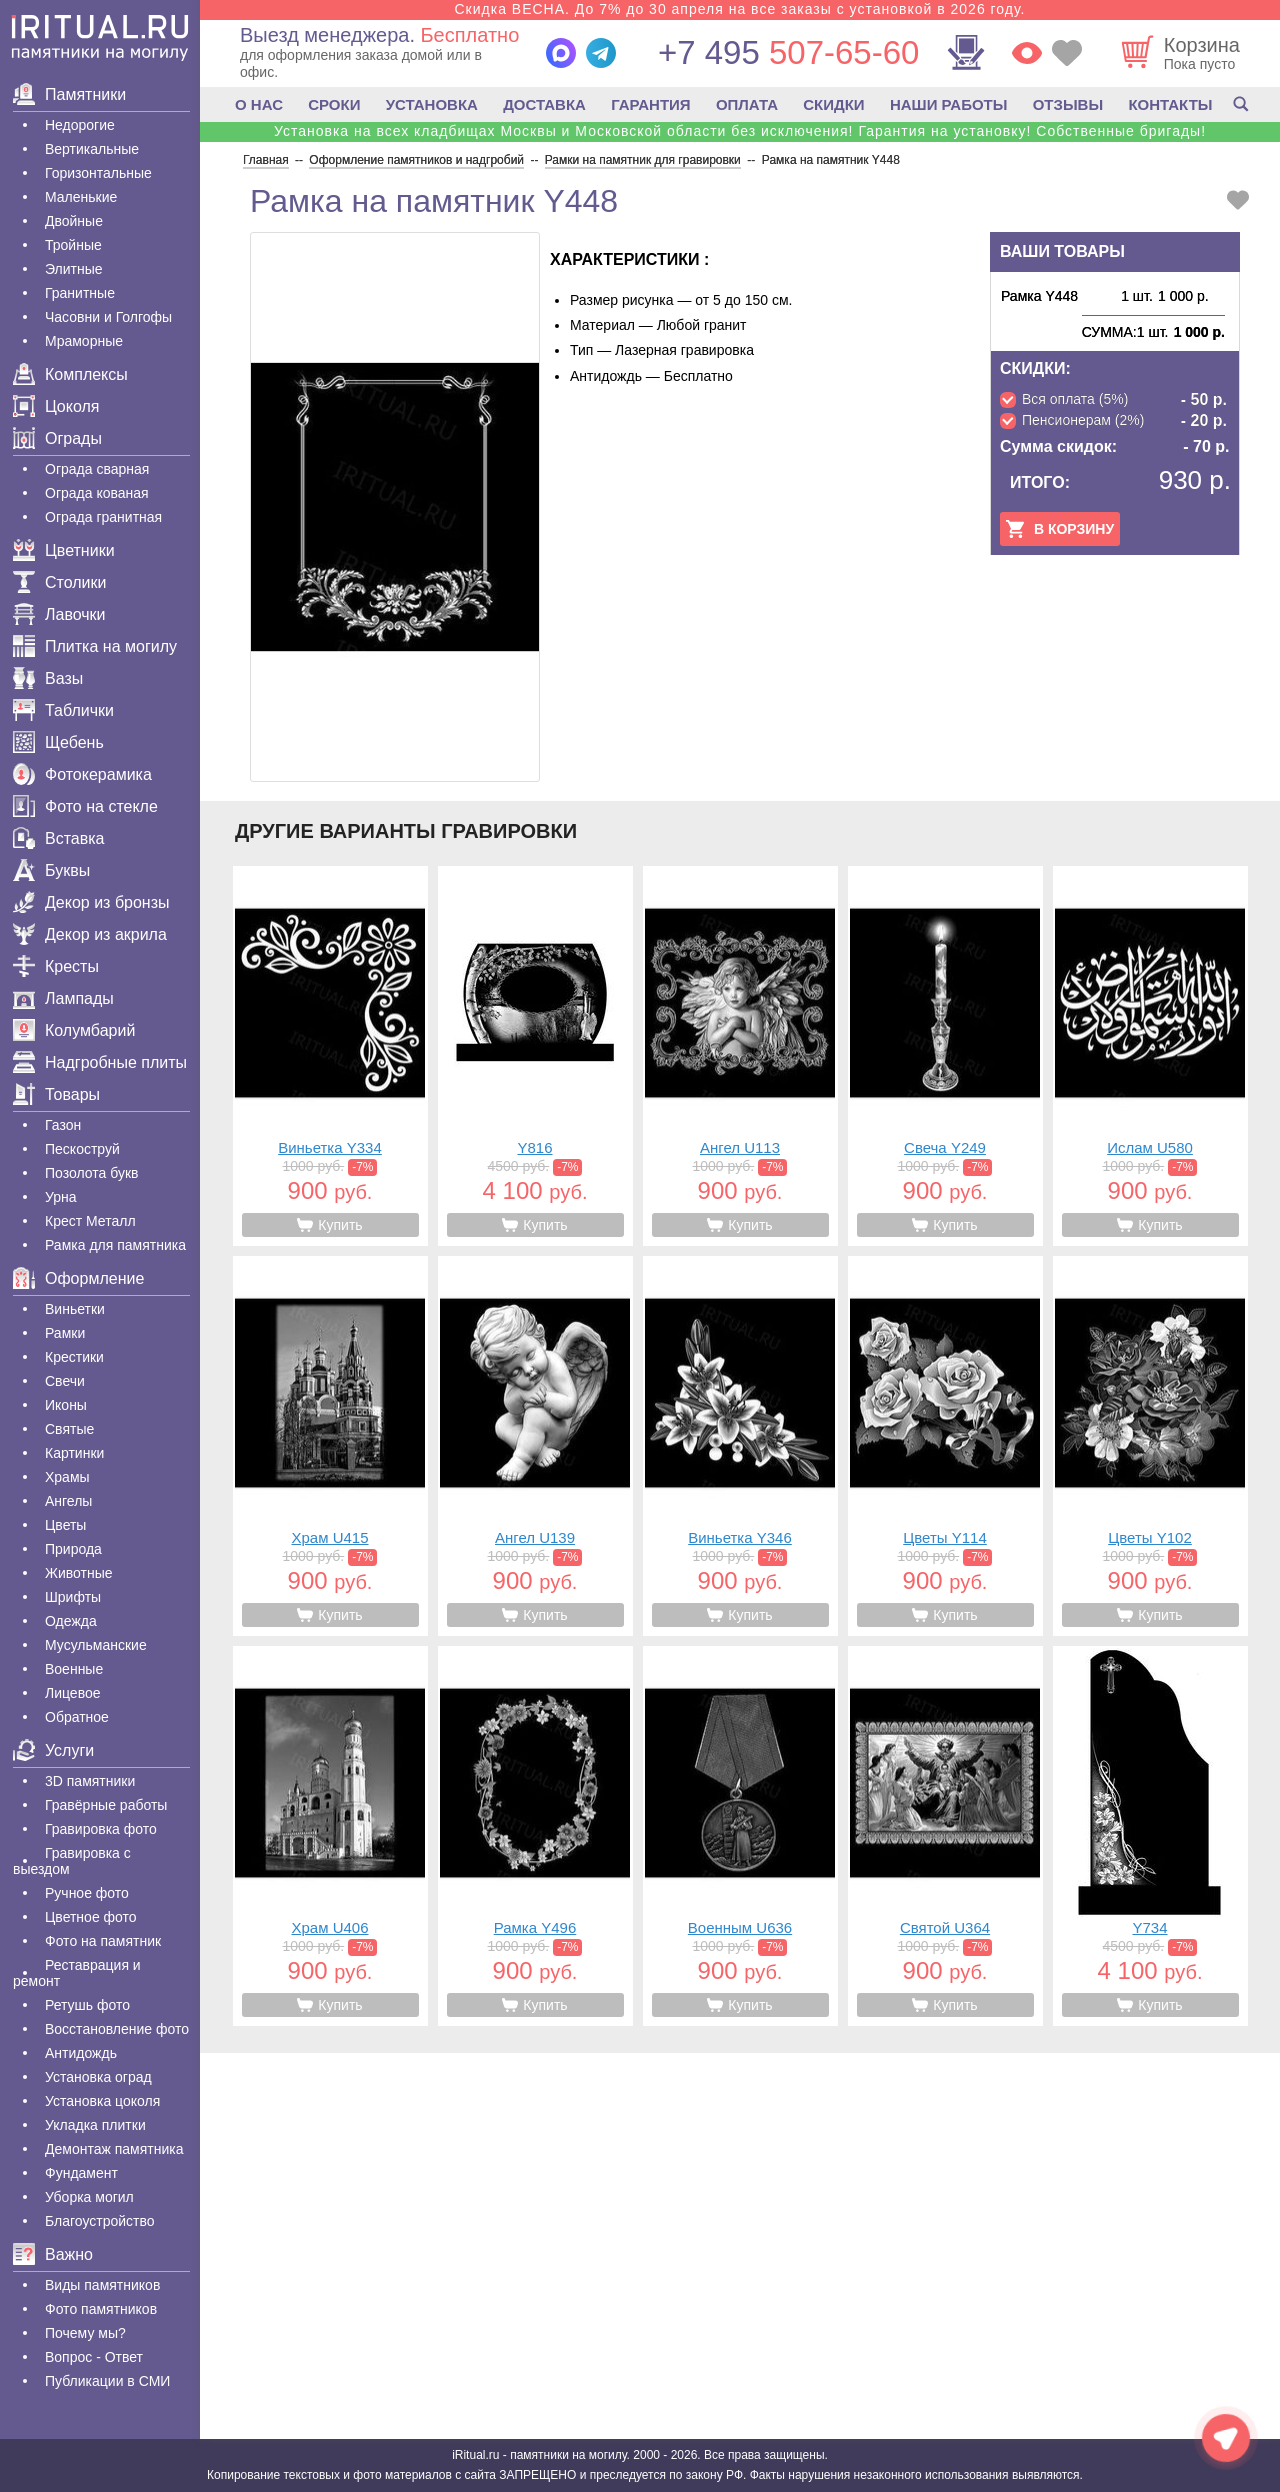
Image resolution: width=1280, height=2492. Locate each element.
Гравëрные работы (106, 1805)
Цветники (64, 550)
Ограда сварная (97, 469)
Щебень (58, 742)
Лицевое (73, 1693)
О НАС (259, 104)
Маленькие (81, 197)
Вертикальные (92, 149)
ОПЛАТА (747, 104)
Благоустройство (100, 2221)
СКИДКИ (833, 104)
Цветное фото (91, 1917)
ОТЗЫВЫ (1068, 104)
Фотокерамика (82, 774)
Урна (61, 1197)
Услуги (53, 1750)
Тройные (73, 245)
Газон (63, 1125)
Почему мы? (85, 2333)
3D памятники (90, 1781)
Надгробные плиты (100, 1062)
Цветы (65, 1525)
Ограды (57, 438)
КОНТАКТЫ (1170, 104)
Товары (56, 1094)
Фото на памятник (103, 1941)
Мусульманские (96, 1645)
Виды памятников (102, 2285)
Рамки (65, 1333)
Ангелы (68, 1501)
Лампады (63, 998)
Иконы (66, 1405)
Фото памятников (101, 2309)
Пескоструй (82, 1149)
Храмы (67, 1477)
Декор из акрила (90, 934)
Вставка (58, 838)
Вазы (48, 678)
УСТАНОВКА (432, 104)
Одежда (71, 1621)
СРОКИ (334, 104)
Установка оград (98, 2077)
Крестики (74, 1357)
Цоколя (56, 406)
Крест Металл (90, 1221)
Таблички (63, 710)
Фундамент (81, 2173)
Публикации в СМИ (107, 2381)
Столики (59, 582)
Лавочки (59, 614)
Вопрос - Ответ (94, 2357)
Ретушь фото (87, 2005)
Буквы (51, 870)
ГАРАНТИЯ (650, 104)
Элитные (74, 269)
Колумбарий (74, 1030)
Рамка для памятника (115, 1245)
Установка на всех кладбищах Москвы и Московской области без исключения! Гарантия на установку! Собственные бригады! (740, 131)
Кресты (56, 966)
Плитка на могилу (95, 646)
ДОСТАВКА (544, 104)
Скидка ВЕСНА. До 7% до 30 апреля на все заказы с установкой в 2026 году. (739, 9)
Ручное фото (87, 1893)
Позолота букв (91, 1173)
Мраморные (84, 341)
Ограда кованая (97, 493)
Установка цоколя (102, 2101)
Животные (79, 1573)
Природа (73, 1549)
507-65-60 (788, 52)
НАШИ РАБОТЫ (949, 104)
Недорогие (80, 125)
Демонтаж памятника (114, 2149)
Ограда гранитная (103, 517)
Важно (53, 2254)
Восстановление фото (117, 2029)
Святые (69, 1429)
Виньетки (75, 1309)
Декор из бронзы (91, 902)
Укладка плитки (95, 2125)
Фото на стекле (85, 806)
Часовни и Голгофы (108, 317)
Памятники (69, 94)
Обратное (77, 1717)
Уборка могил (89, 2197)
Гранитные (80, 293)
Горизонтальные (98, 173)
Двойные (74, 221)
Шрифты (73, 1597)
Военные (74, 1669)
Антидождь (81, 2053)
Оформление (78, 1278)
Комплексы (70, 374)
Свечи (65, 1381)
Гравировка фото (101, 1829)
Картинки (74, 1453)
